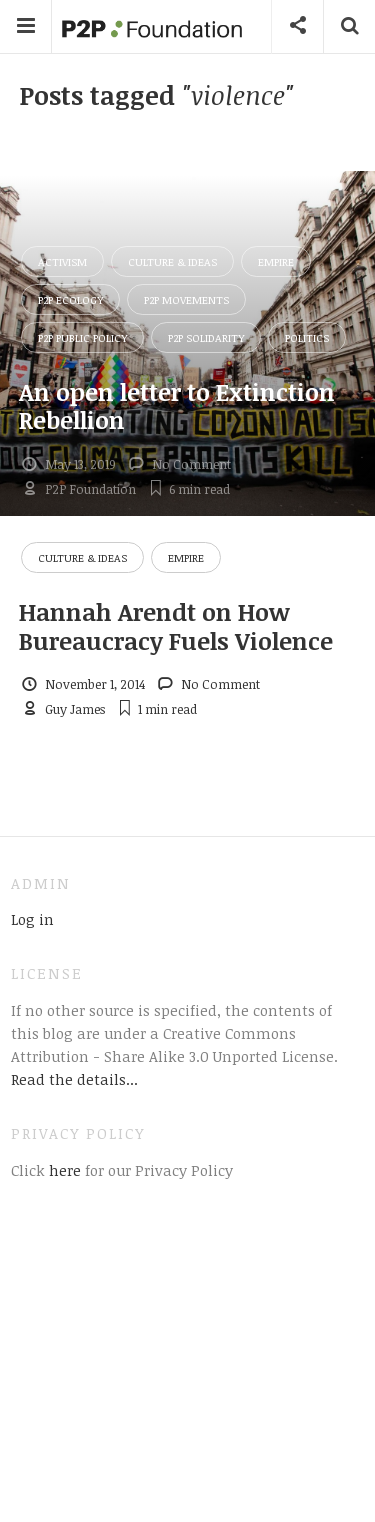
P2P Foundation (90, 489)
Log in (32, 919)
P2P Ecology (70, 299)
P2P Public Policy (82, 337)
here (63, 1170)
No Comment (191, 464)
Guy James (75, 709)
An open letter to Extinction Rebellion (177, 406)
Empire (276, 261)
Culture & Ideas (172, 261)
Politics (307, 337)
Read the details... (74, 1079)
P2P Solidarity (206, 337)
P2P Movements (186, 299)
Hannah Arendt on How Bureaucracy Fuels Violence (176, 626)
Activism (62, 261)
